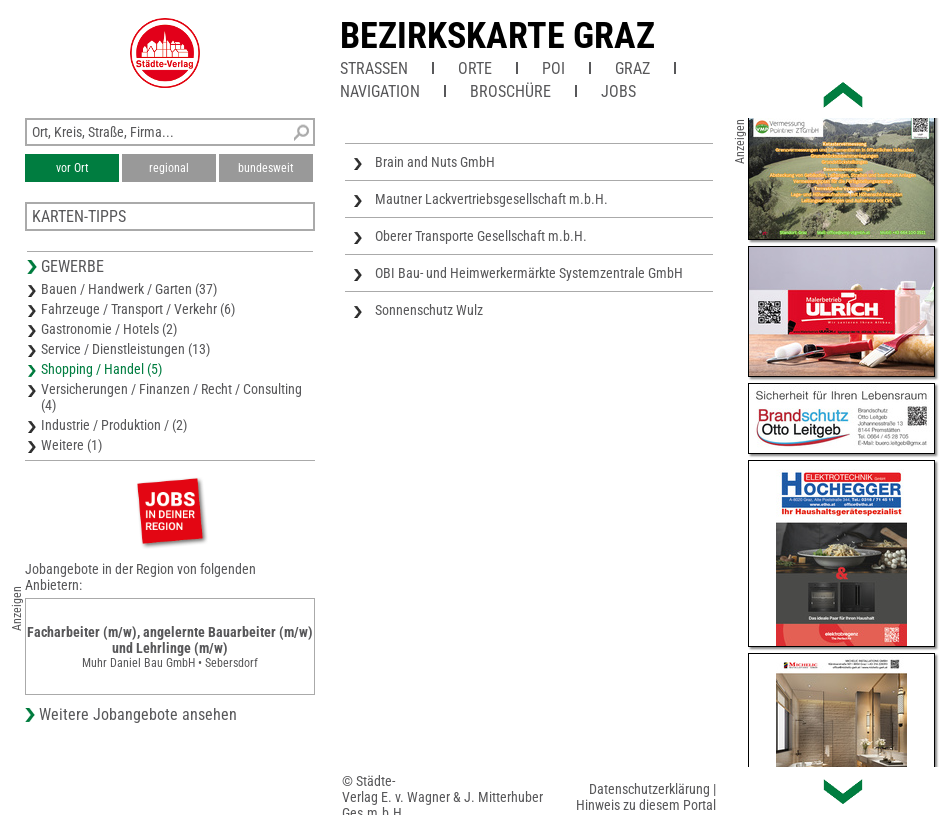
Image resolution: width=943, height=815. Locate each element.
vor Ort (72, 168)
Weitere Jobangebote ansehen (138, 714)
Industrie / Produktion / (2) (114, 425)
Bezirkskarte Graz (497, 36)
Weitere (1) (71, 445)
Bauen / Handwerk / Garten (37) (129, 289)
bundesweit (266, 168)
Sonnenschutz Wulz (429, 310)
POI (553, 68)
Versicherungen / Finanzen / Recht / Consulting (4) (171, 397)
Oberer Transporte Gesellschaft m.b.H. (481, 236)
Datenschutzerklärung (649, 789)
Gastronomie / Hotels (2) (109, 329)
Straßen (374, 68)
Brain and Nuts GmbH (435, 162)
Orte (475, 68)
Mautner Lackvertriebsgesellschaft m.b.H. (491, 199)
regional (169, 168)
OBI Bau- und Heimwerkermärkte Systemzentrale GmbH (529, 273)
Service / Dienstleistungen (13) (125, 349)
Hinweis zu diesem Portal (646, 805)
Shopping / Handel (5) (101, 369)
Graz (632, 68)
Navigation (380, 91)
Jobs (618, 91)
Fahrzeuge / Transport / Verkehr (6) (138, 309)
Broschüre (510, 91)
